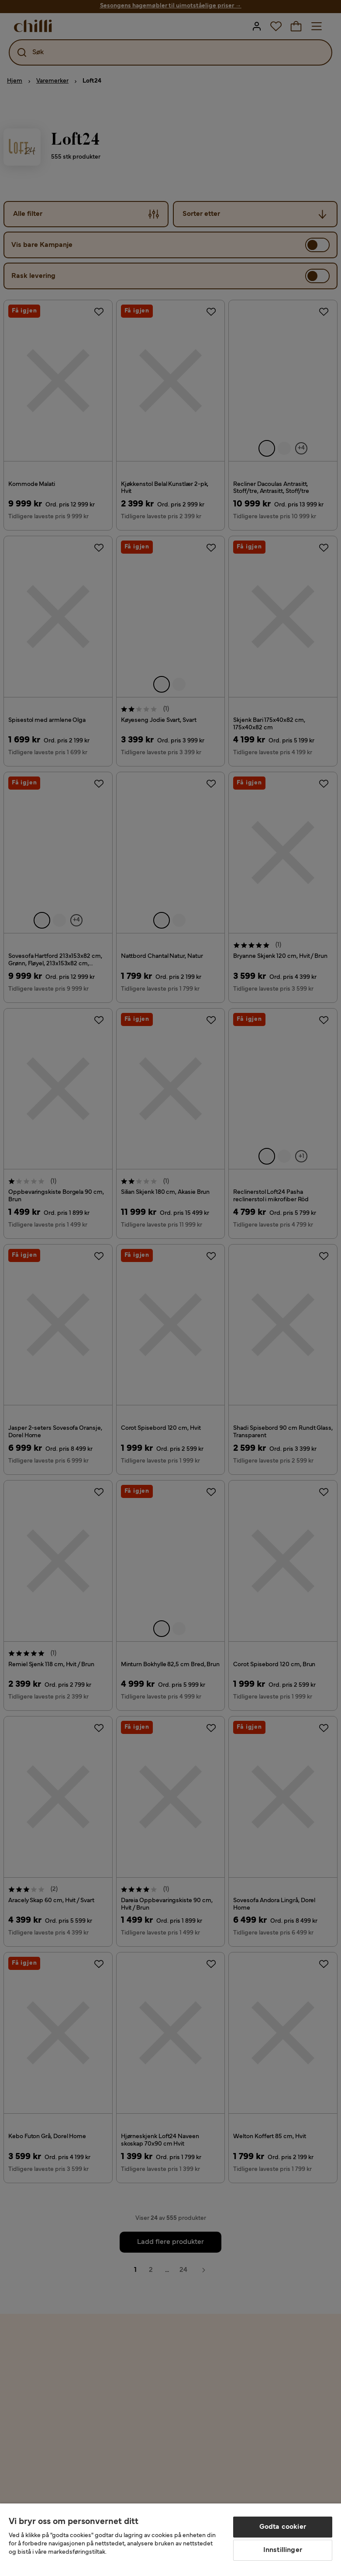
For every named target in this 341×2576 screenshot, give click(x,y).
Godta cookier (282, 2527)
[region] (170, 2539)
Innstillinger (282, 2550)
